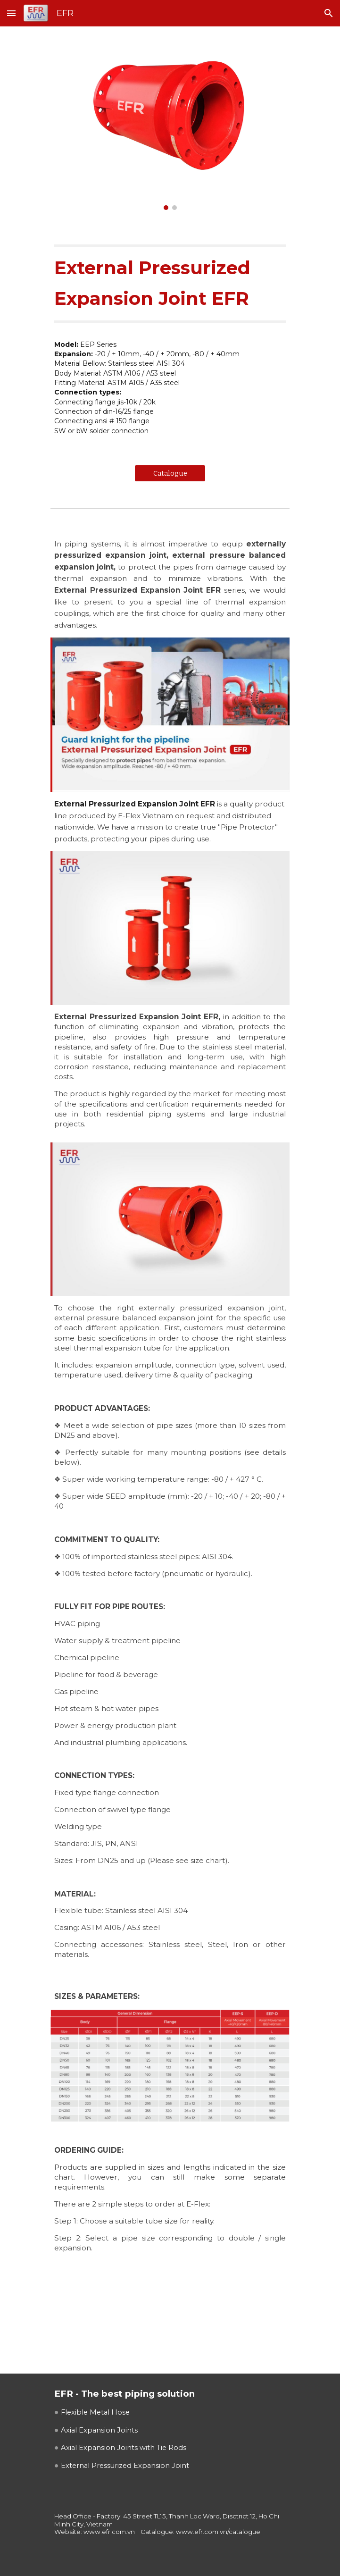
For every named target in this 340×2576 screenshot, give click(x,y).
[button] (11, 13)
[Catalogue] (170, 473)
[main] (170, 283)
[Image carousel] (169, 124)
